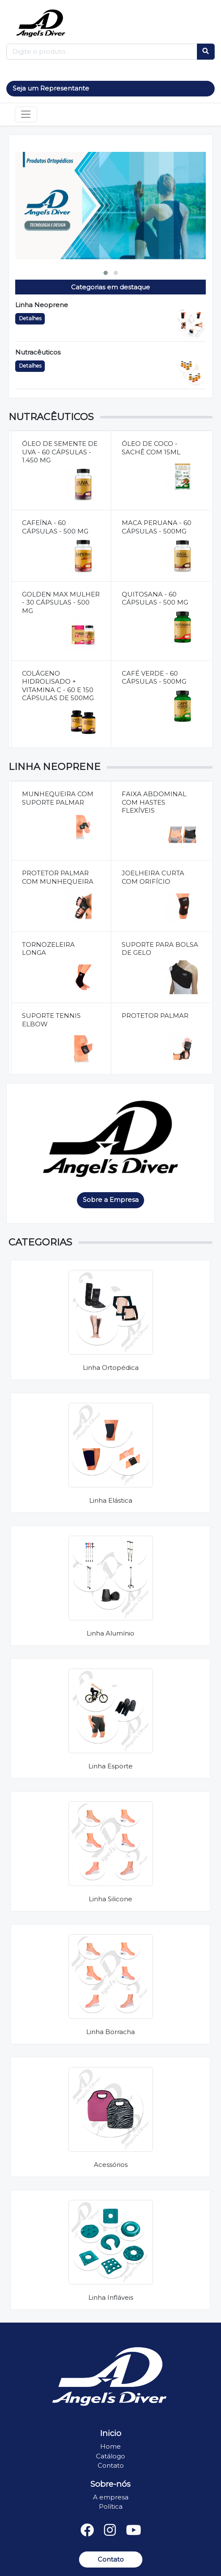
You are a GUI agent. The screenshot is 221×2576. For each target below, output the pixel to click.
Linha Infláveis (110, 2297)
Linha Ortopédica (111, 1368)
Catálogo (110, 2456)
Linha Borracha (110, 2032)
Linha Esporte (110, 1766)
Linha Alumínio (110, 1633)
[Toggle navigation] (26, 115)
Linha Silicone (110, 1899)
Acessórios (111, 2165)
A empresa (110, 2497)
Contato (111, 2465)
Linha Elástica (110, 1500)
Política (111, 2506)
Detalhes (30, 318)
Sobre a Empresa (111, 1200)
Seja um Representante (51, 88)
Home (110, 2446)
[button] (106, 273)
